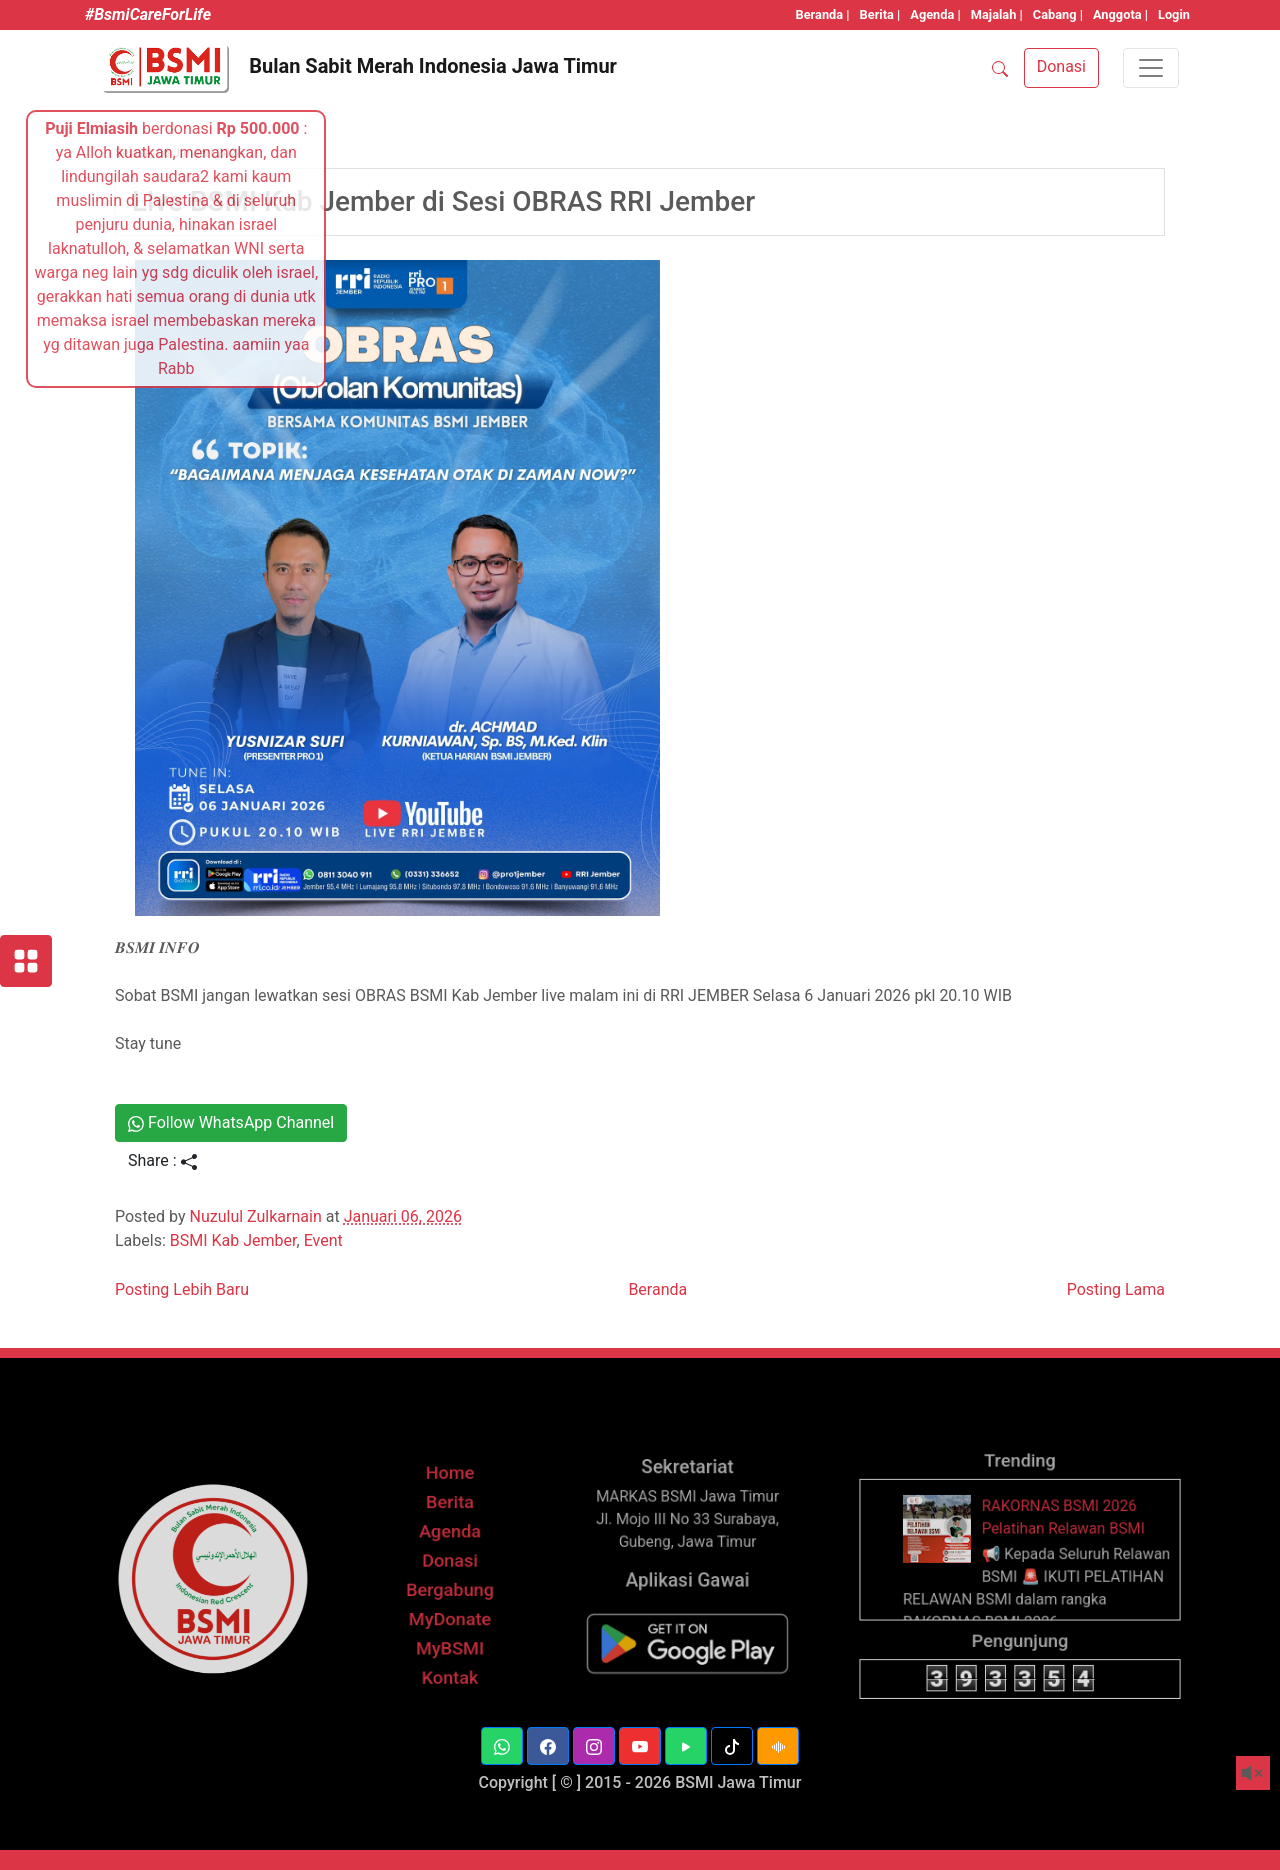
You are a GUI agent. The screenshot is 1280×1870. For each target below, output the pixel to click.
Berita (450, 1605)
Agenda (450, 1625)
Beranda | (823, 14)
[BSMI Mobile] (687, 1699)
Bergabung (449, 1664)
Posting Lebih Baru (182, 1289)
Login (1174, 14)
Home (450, 1585)
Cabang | (1058, 14)
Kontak (450, 1723)
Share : (162, 1160)
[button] (548, 1746)
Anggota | (1120, 14)
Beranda (657, 1289)
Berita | (880, 14)
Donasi (449, 1644)
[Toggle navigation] (1151, 68)
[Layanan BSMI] (26, 961)
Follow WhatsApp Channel (231, 1122)
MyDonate (449, 1684)
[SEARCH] (1000, 68)
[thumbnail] (966, 1623)
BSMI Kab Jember (233, 1240)
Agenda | (935, 14)
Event (323, 1240)
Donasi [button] (1061, 66)
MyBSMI (450, 1703)
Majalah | (997, 14)
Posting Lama (1116, 1289)
